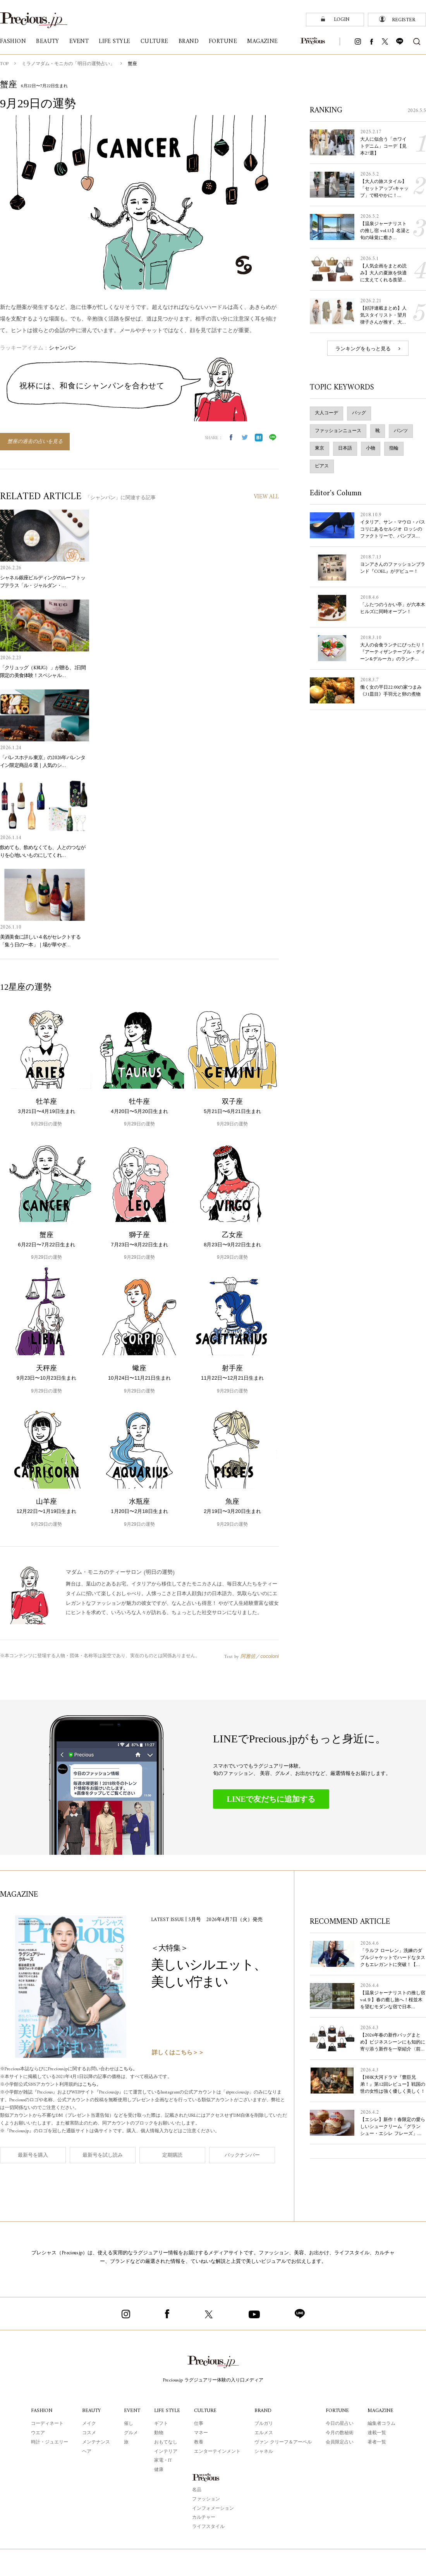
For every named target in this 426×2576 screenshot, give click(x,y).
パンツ (401, 431)
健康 (158, 2470)
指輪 (394, 449)
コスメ (89, 2433)
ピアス (322, 466)
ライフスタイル (208, 2527)
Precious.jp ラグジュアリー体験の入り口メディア (213, 2380)
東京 (319, 449)
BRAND (262, 2410)
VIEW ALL (266, 497)
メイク (89, 2424)
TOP (4, 64)
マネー (201, 2433)
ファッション (206, 2499)
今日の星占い (340, 2424)
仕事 (198, 2424)
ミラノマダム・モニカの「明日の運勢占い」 (68, 64)
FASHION (41, 2410)
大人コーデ (326, 413)
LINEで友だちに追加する (271, 1799)
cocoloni (269, 1656)
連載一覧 (377, 2433)
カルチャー (203, 2518)
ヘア (86, 2452)
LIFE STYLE (167, 2410)
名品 (196, 2490)
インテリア (165, 2452)
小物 (370, 449)
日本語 (345, 449)
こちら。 (128, 2069)
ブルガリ (263, 2424)
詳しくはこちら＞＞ (178, 2053)
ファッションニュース (338, 431)
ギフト (161, 2424)
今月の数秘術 (340, 2433)
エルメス (263, 2433)
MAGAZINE (380, 2410)
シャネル (263, 2452)
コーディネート (47, 2424)
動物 (158, 2433)
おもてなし (165, 2442)
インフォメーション (213, 2509)
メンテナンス (96, 2442)
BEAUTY (91, 2410)
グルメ (131, 2433)
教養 (198, 2442)
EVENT (132, 2410)
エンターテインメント (217, 2452)
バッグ (359, 413)
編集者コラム (381, 2424)
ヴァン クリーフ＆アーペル (283, 2442)
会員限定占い (340, 2442)
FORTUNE (337, 2410)
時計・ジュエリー (49, 2442)
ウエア (38, 2433)
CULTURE (205, 2410)
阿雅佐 (248, 1656)
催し (128, 2424)
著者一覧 (377, 2442)
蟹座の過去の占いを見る (35, 441)
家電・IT (163, 2461)
